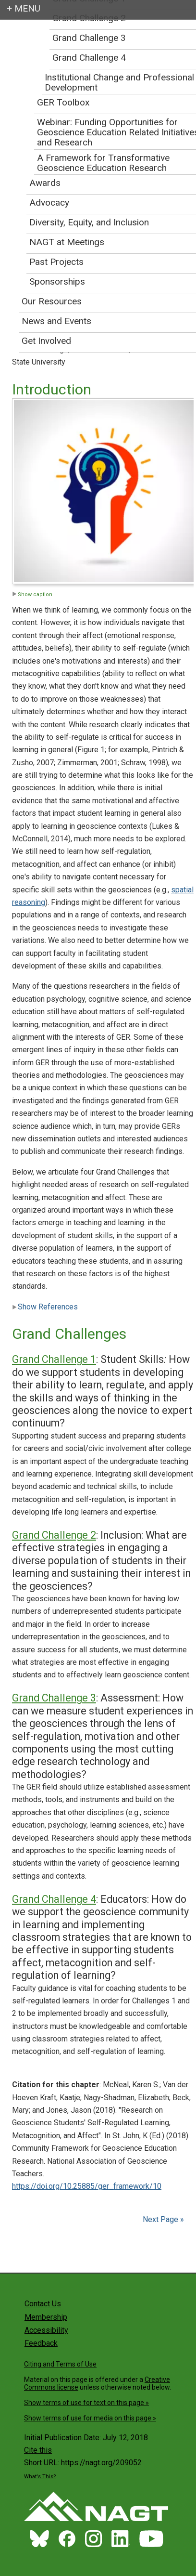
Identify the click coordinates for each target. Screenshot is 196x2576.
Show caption (32, 594)
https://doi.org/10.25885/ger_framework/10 (86, 2186)
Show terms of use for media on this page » (90, 2418)
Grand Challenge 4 (54, 1899)
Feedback (41, 2343)
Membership (45, 2317)
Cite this (38, 2450)
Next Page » (162, 2219)
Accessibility (46, 2330)
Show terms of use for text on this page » (86, 2402)
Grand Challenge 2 (54, 1535)
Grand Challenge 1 (54, 1359)
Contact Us (42, 2303)
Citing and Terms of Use (60, 2364)
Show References (45, 1306)
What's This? (40, 2476)
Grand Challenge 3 (54, 1698)
